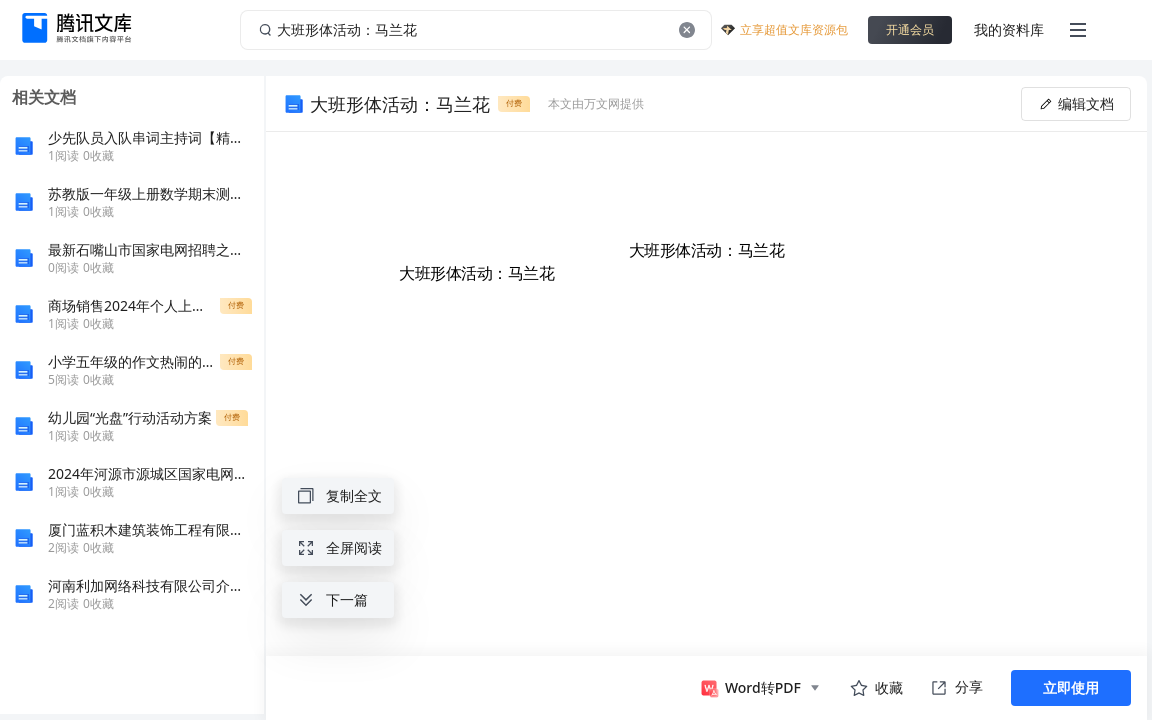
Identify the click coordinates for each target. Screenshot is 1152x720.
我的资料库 (1009, 29)
